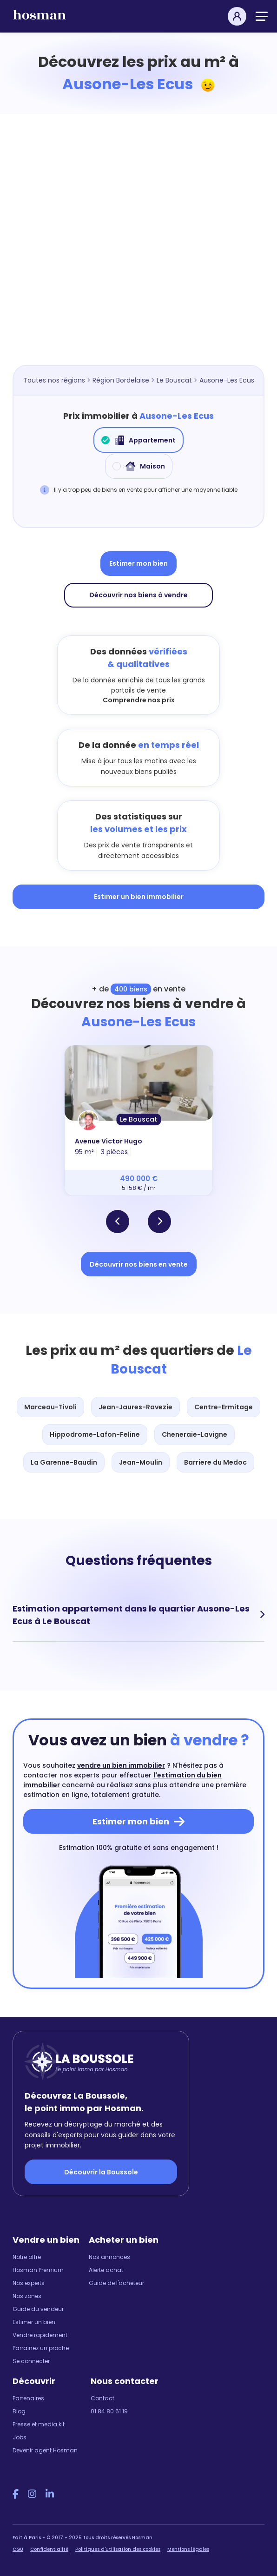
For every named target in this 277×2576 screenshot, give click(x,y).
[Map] (138, 253)
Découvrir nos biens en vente (139, 1264)
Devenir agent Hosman (45, 2450)
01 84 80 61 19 (109, 2411)
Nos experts (29, 2283)
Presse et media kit (39, 2424)
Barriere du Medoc (215, 1462)
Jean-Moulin (140, 1462)
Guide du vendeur (38, 2309)
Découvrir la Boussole (101, 2172)
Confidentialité (49, 2549)
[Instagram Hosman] (32, 2494)
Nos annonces (109, 2257)
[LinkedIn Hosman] (50, 2494)
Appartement (138, 440)
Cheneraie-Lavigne (194, 1434)
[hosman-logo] (39, 19)
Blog (19, 2411)
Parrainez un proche (41, 2348)
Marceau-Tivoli (50, 1407)
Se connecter (31, 2361)
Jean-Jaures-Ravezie (135, 1407)
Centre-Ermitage (223, 1407)
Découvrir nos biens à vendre (138, 595)
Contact (102, 2398)
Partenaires (28, 2398)
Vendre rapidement (40, 2335)
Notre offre (27, 2257)
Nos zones (27, 2296)
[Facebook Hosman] (16, 2494)
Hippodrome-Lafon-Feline (95, 1434)
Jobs (19, 2437)
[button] (117, 1221)
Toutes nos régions (54, 380)
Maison (138, 466)
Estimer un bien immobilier (139, 896)
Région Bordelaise (120, 380)
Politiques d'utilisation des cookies (117, 2549)
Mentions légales (188, 2549)
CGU (18, 2549)
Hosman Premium (38, 2270)
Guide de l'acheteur (116, 2283)
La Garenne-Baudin (64, 1462)
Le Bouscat (174, 380)
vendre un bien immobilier (121, 1765)
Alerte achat (106, 2270)
